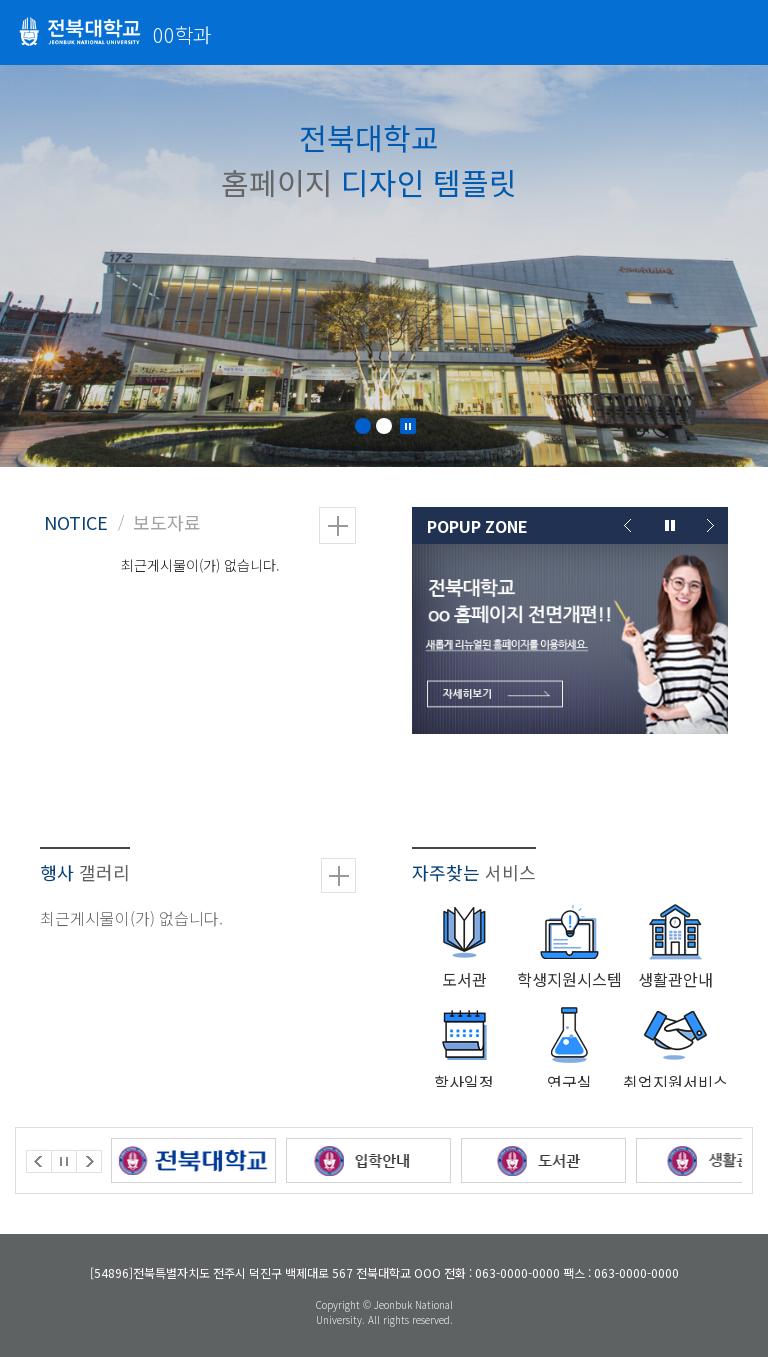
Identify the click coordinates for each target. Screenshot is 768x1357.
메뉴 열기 (738, 31)
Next (709, 525)
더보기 (337, 525)
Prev (629, 525)
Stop (408, 426)
